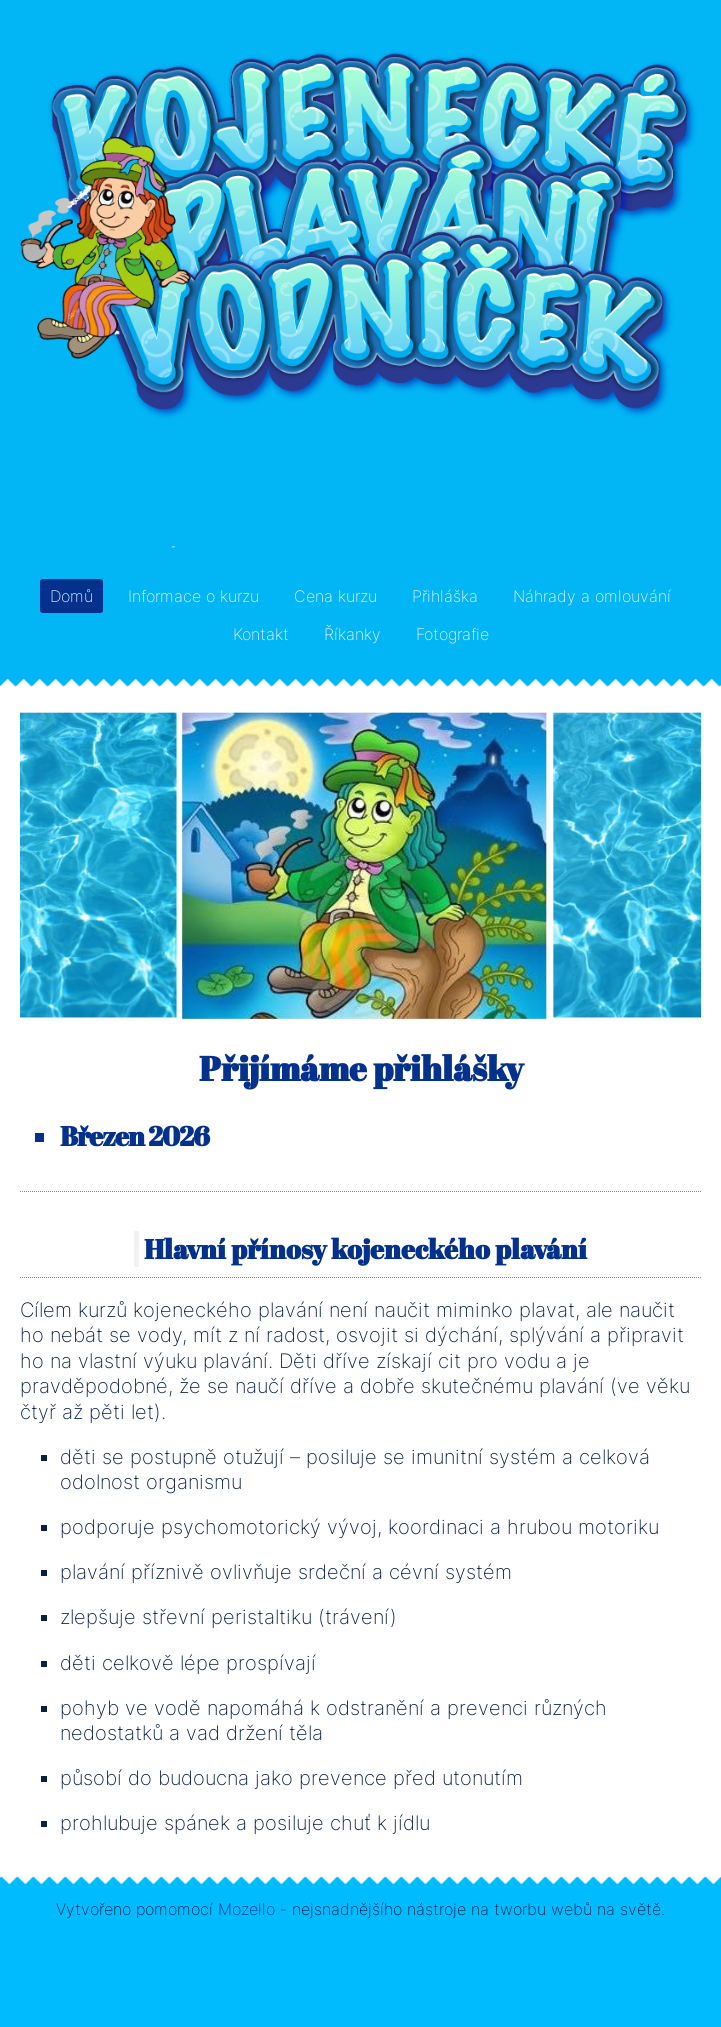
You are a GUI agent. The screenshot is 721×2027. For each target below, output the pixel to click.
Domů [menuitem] (71, 596)
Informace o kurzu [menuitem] (193, 596)
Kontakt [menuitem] (261, 634)
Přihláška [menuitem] (445, 596)
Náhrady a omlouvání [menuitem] (592, 596)
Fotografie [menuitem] (452, 634)
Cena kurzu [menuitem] (335, 596)
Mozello (246, 1909)
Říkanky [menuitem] (352, 634)
